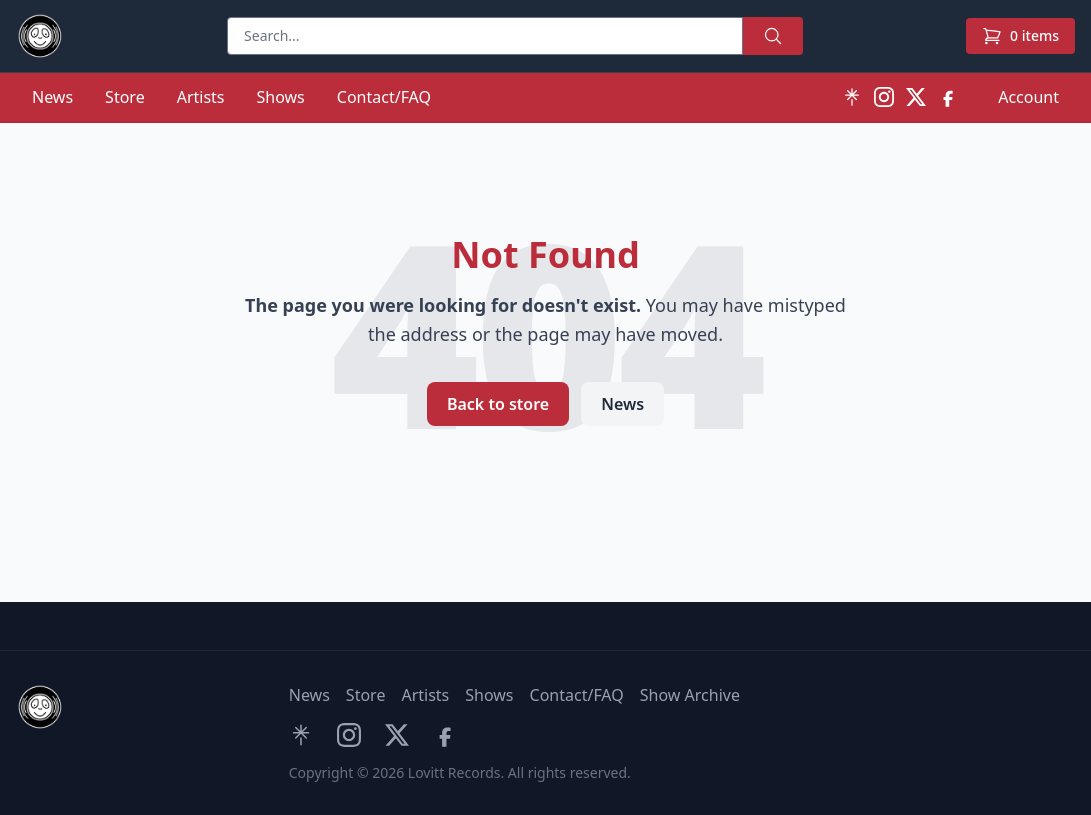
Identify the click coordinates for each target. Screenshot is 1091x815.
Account (1028, 97)
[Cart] (1020, 36)
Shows (281, 97)
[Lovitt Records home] (40, 36)
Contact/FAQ (384, 97)
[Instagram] (884, 97)
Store (125, 97)
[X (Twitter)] (916, 97)
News (52, 97)
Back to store (498, 404)
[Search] (485, 36)
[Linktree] (852, 97)
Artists (201, 97)
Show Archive (690, 695)
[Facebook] (948, 97)
